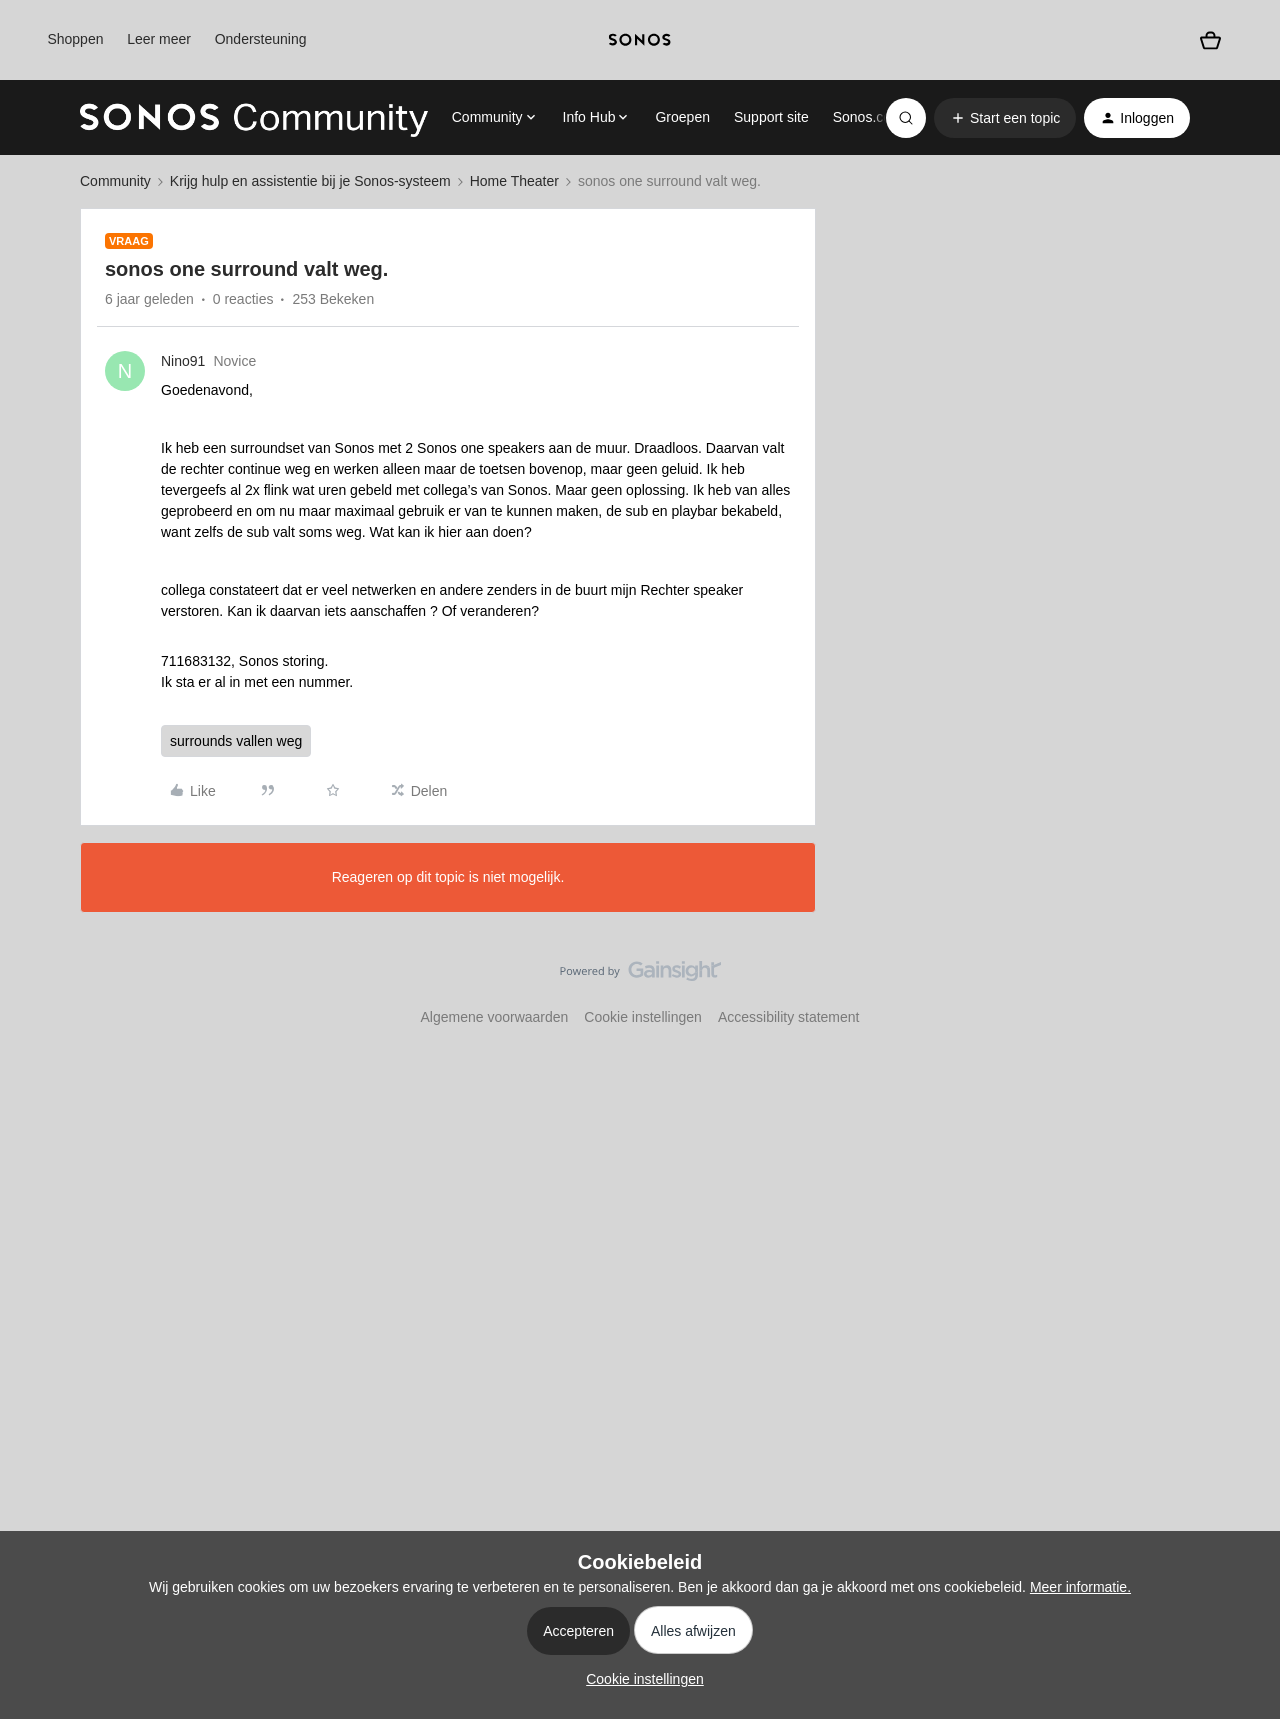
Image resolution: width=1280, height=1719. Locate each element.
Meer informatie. (1080, 1587)
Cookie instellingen (643, 1017)
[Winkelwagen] (1210, 40)
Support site (771, 117)
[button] (1005, 118)
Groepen (682, 117)
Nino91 (183, 361)
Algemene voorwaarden (494, 1017)
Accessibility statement (789, 1017)
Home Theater (514, 181)
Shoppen (75, 39)
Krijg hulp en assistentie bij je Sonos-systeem (310, 181)
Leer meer (159, 39)
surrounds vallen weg (236, 741)
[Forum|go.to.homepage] (254, 118)
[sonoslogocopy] (640, 40)
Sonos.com (868, 117)
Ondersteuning (261, 39)
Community (115, 181)
